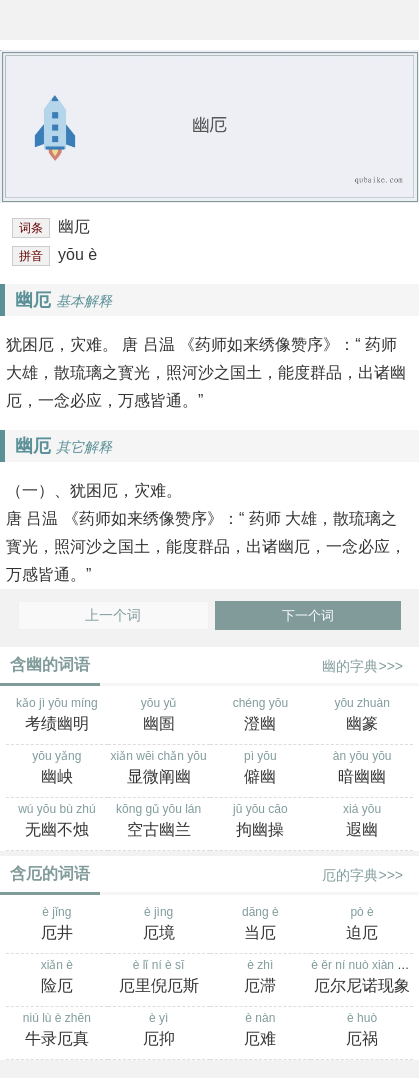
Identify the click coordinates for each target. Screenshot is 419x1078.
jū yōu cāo (261, 822)
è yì (159, 1031)
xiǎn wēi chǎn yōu (159, 769)
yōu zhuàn (362, 716)
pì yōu (261, 769)
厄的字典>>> (362, 875)
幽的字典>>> (362, 666)
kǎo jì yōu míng (57, 716)
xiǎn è (57, 978)
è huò (362, 1031)
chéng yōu (261, 716)
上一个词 (113, 615)
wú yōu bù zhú (57, 822)
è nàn (261, 1031)
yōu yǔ (159, 716)
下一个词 (308, 615)
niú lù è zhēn (57, 1031)
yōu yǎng (57, 769)
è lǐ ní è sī (159, 978)
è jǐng (57, 925)
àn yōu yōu (362, 769)
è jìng (159, 925)
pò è (362, 925)
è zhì (261, 978)
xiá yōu (362, 822)
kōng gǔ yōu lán (159, 822)
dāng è (261, 925)
